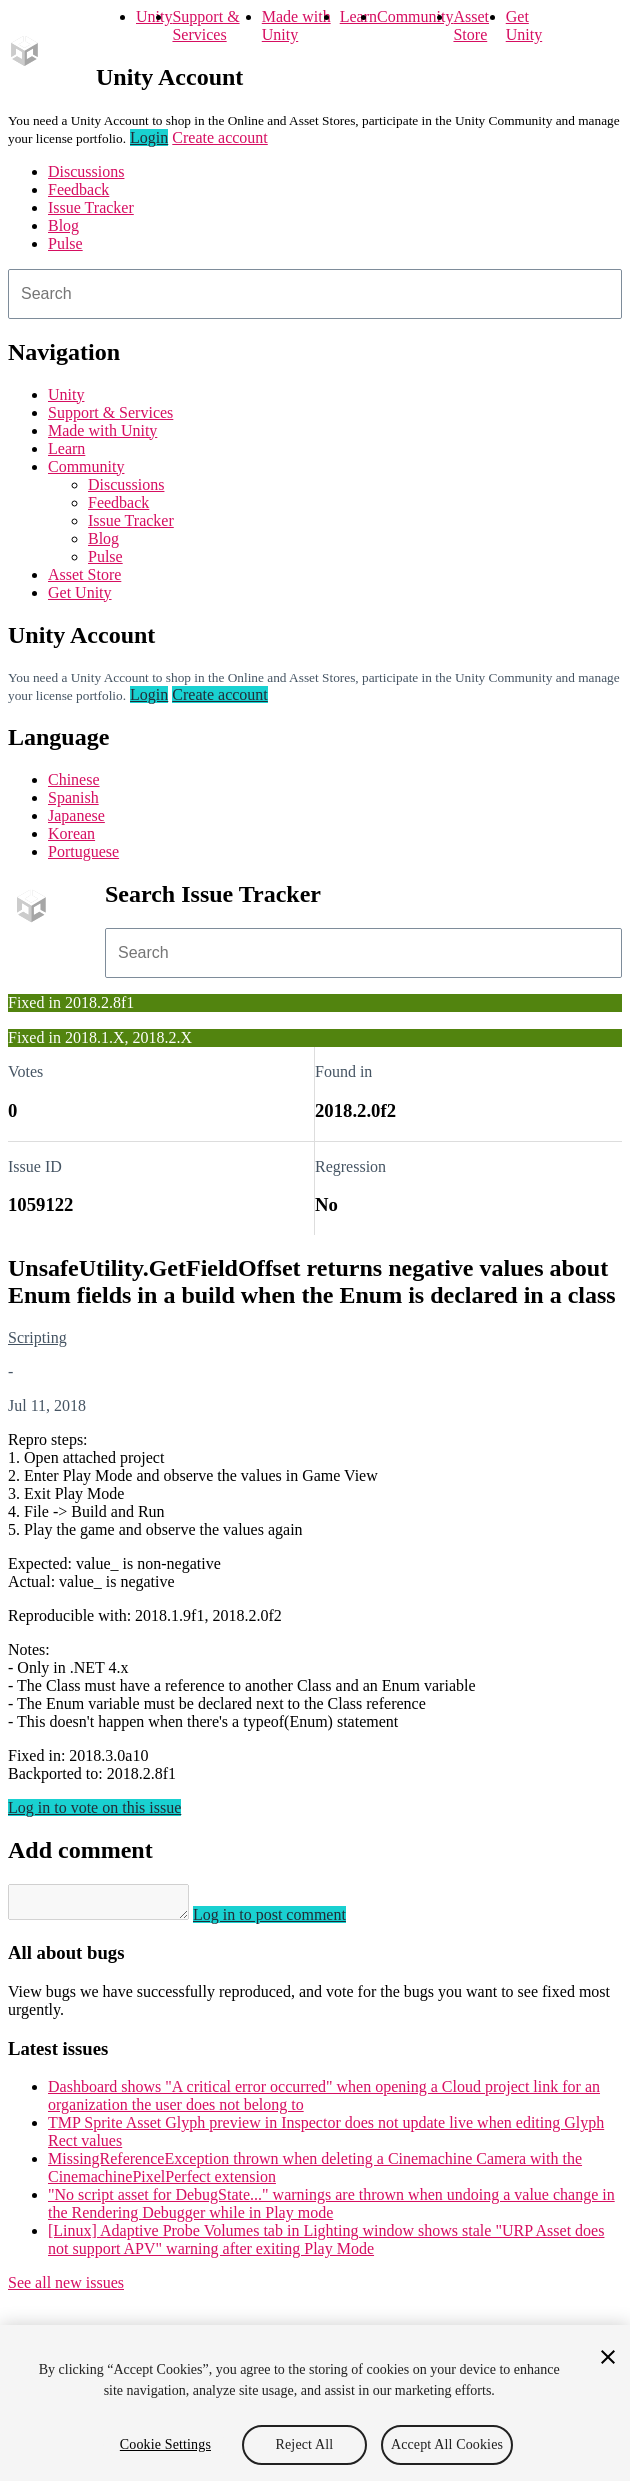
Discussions (86, 171)
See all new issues (66, 2288)
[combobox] (315, 294)
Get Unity (524, 25)
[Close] (608, 2357)
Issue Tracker (91, 207)
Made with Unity (296, 25)
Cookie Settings (165, 2444)
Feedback (78, 189)
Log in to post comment (289, 1920)
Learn (358, 16)
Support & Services (205, 25)
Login (149, 137)
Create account (220, 137)
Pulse (65, 243)
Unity (154, 16)
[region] (315, 2403)
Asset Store (471, 25)
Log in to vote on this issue (94, 1807)
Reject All (305, 2444)
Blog (63, 225)
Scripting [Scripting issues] (37, 1337)
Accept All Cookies (447, 2444)
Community (415, 16)
